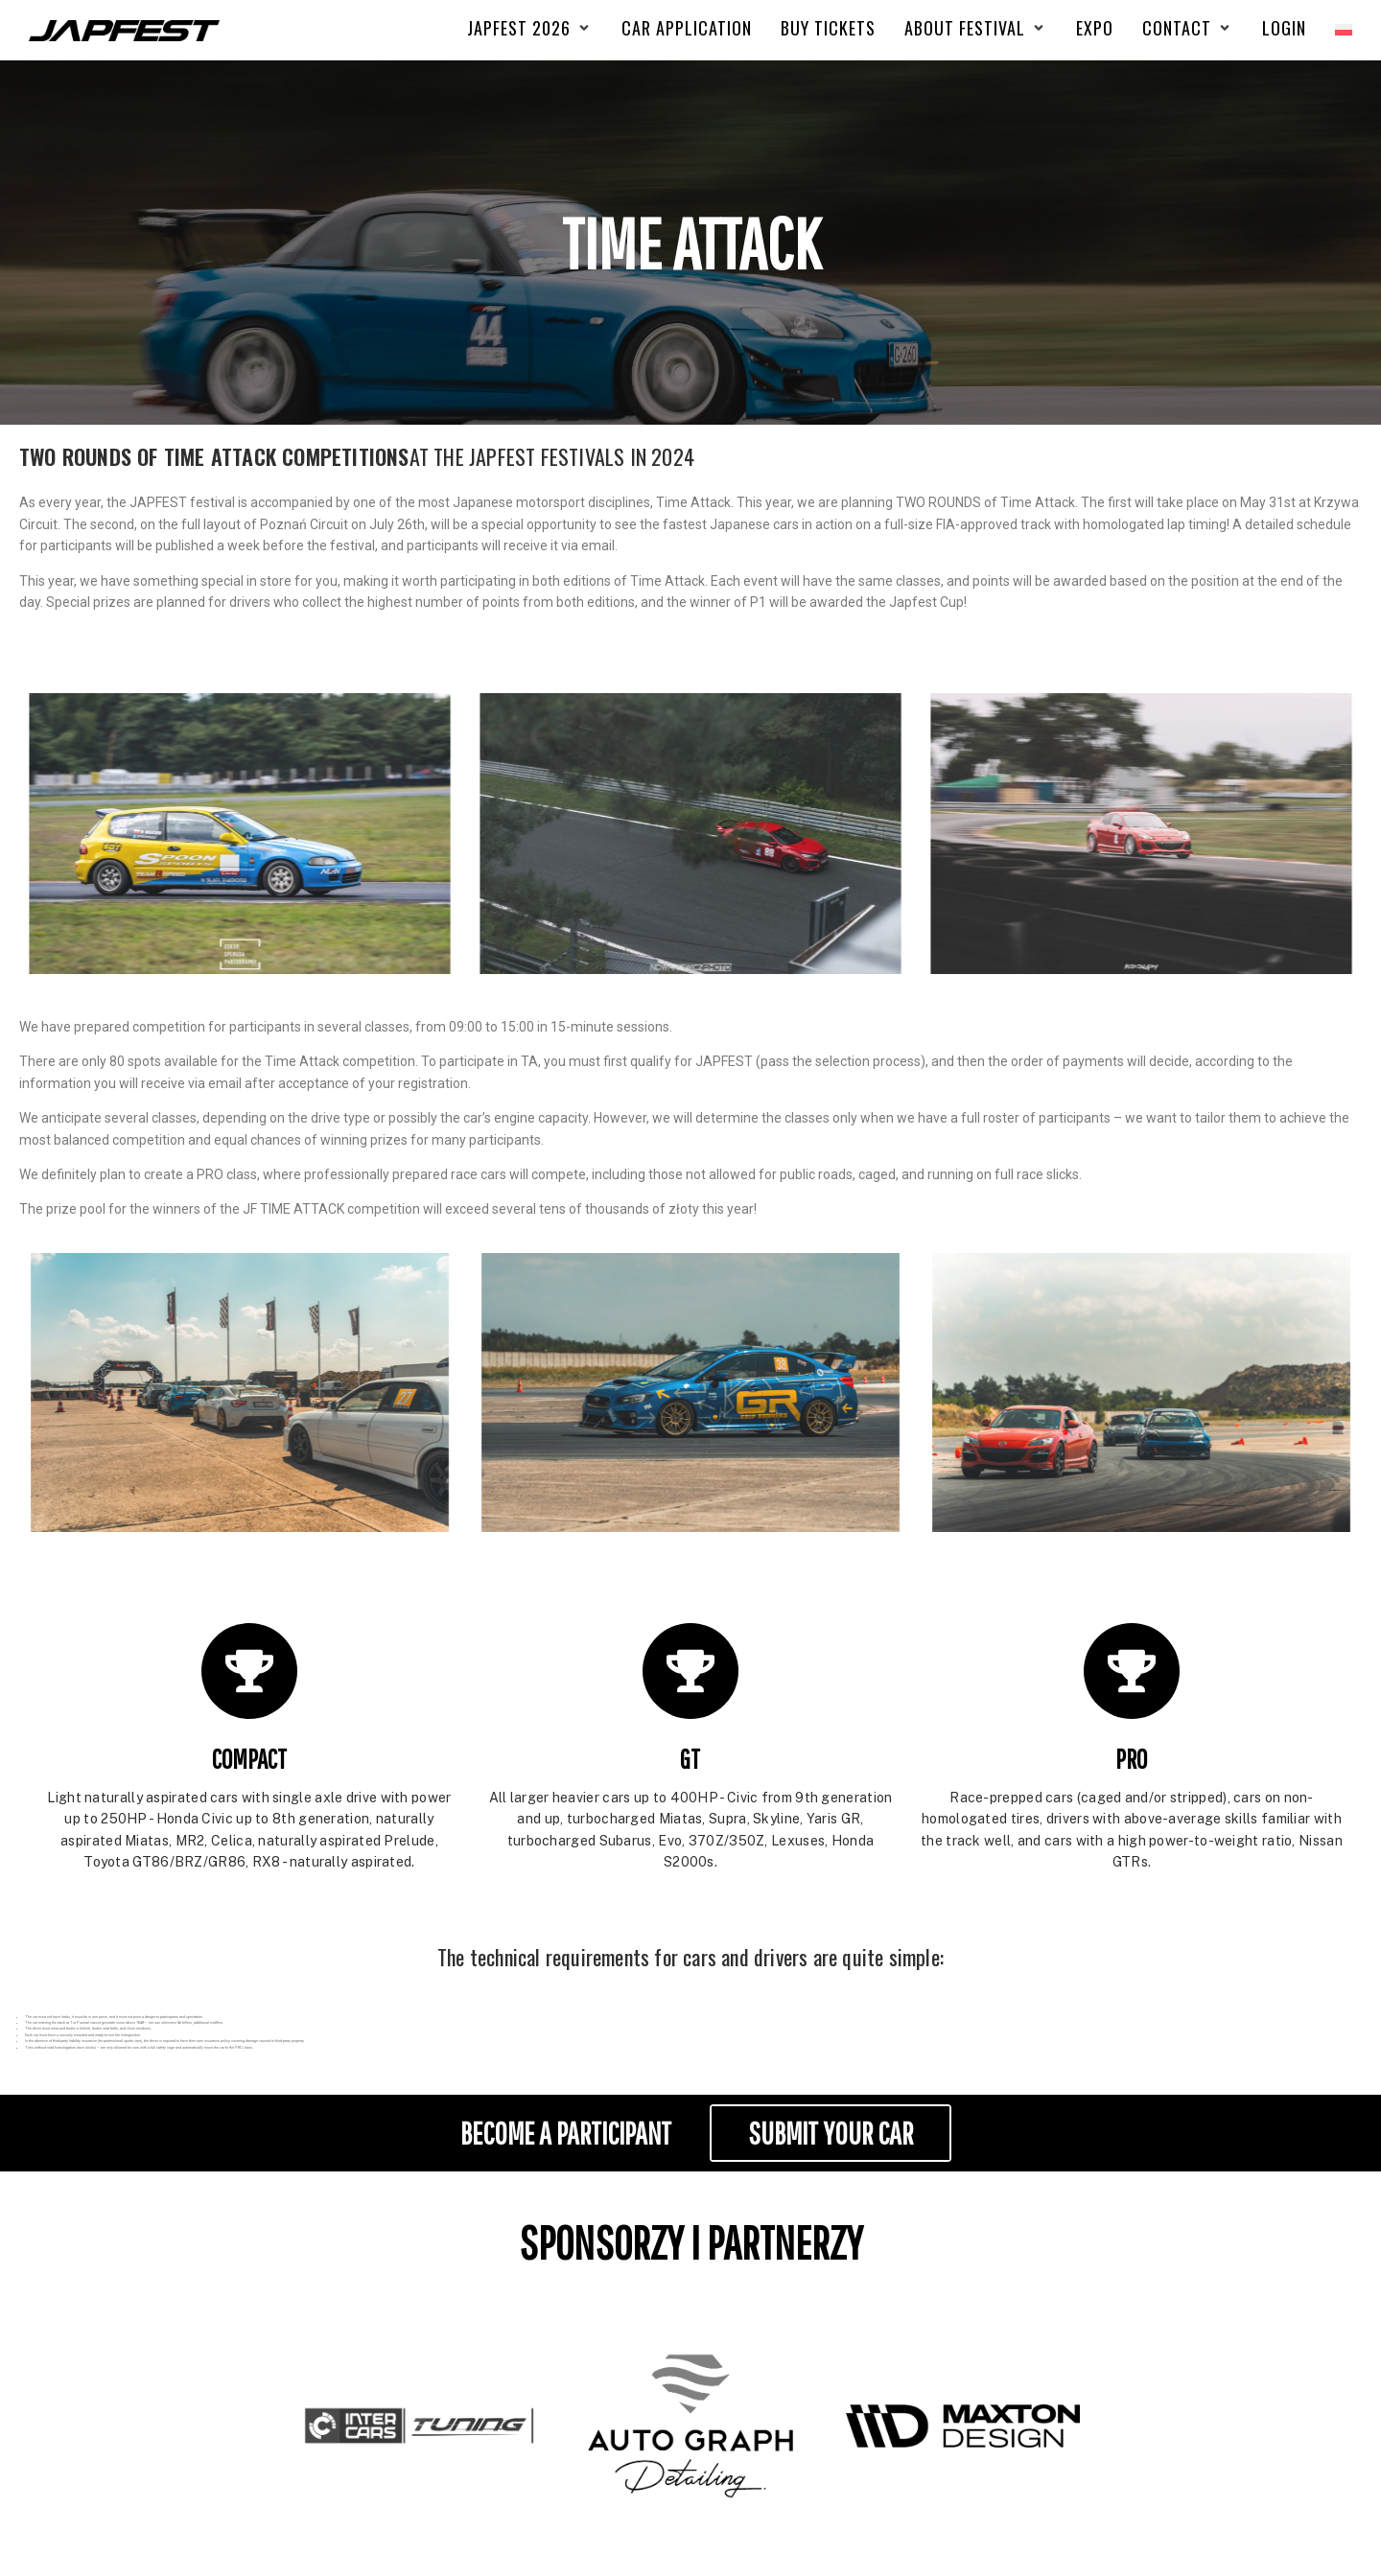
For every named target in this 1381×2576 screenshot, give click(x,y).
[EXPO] (1094, 28)
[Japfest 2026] (529, 28)
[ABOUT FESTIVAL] (976, 28)
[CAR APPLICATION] (686, 28)
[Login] (1284, 28)
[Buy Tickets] (828, 28)
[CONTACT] (1188, 28)
